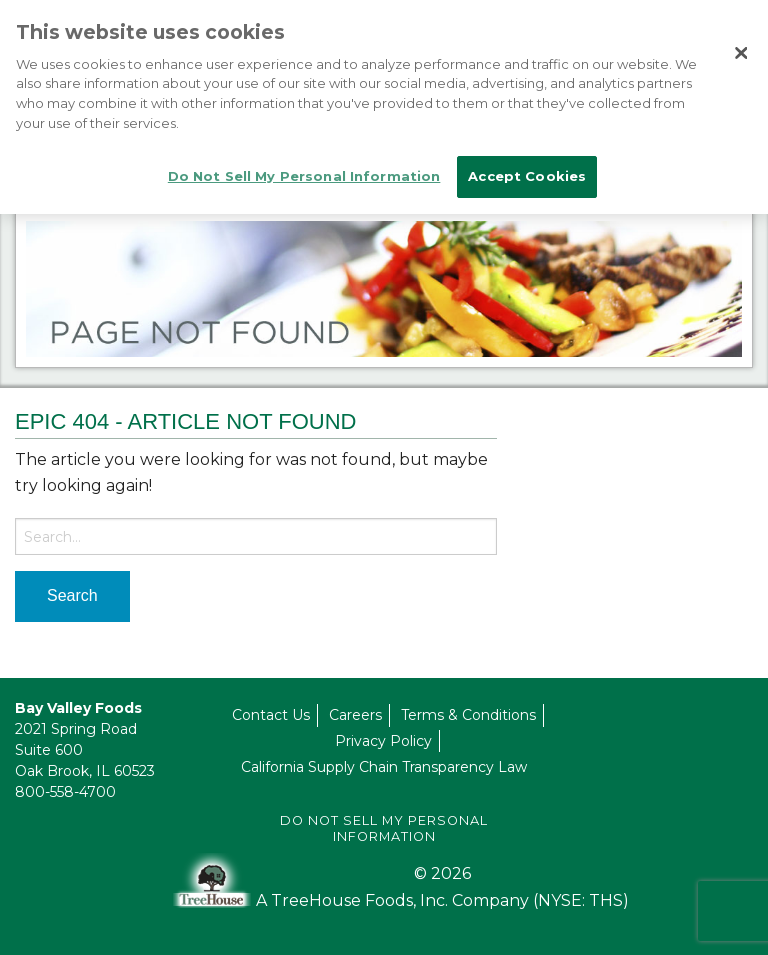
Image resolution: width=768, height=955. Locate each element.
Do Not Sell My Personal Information (384, 828)
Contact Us (271, 715)
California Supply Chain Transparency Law (384, 767)
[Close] (741, 53)
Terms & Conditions (468, 715)
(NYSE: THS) (581, 900)
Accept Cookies (527, 176)
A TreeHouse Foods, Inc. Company (394, 900)
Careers (355, 715)
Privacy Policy (383, 741)
